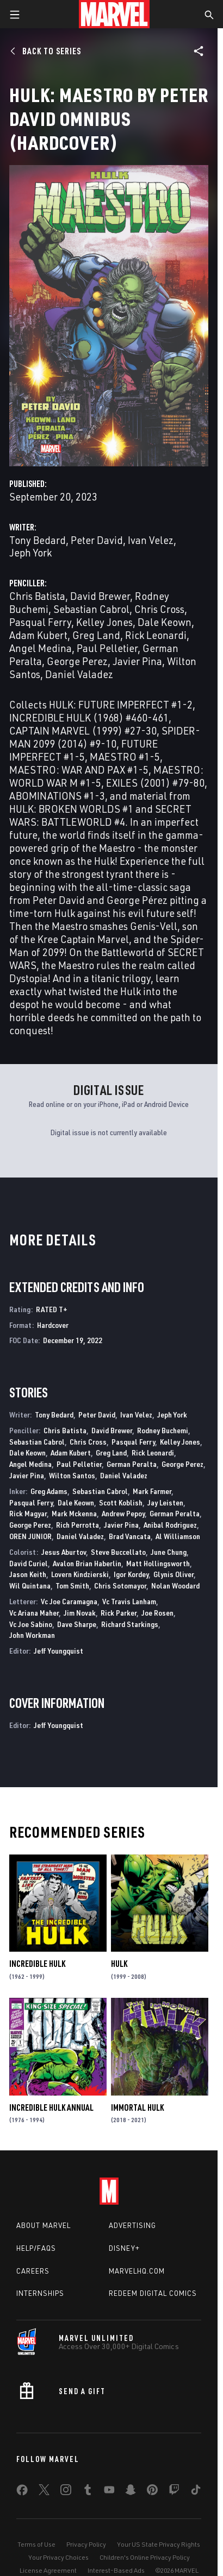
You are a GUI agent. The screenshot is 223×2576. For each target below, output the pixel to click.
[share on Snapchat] (130, 2491)
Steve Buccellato (118, 1551)
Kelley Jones (104, 622)
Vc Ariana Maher (34, 1612)
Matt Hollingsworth (158, 1563)
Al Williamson (178, 1536)
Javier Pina (137, 661)
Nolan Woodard (175, 1585)
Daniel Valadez (79, 674)
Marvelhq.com (137, 2271)
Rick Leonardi (156, 635)
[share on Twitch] (174, 2491)
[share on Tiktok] (195, 2491)
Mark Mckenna (74, 1513)
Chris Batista (37, 596)
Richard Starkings (129, 1624)
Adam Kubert (38, 635)
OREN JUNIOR (30, 1536)
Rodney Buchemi (162, 1430)
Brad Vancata (130, 1536)
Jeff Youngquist (58, 1650)
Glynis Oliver (173, 1574)
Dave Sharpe (76, 1624)
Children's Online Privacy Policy (145, 2557)
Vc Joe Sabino (30, 1624)
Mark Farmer (152, 1491)
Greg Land (96, 635)
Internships (40, 2293)
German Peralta (132, 1464)
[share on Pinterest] (152, 2491)
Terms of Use (36, 2544)
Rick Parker (119, 1612)
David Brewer (100, 596)
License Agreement (48, 2570)
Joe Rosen (157, 1612)
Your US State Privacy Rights (158, 2544)
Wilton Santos (72, 1475)
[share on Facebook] (22, 2492)
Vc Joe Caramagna (69, 1601)
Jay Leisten (165, 1502)
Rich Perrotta (77, 1524)
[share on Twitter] (44, 2491)
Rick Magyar (28, 1513)
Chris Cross (159, 609)
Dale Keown (164, 622)
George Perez (77, 661)
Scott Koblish (121, 1502)
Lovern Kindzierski (80, 1574)
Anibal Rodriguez (170, 1524)
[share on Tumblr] (87, 2491)
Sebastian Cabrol (91, 609)
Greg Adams (48, 1491)
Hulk (119, 1963)
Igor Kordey (131, 1574)
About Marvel (43, 2225)
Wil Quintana (30, 1585)
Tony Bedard (37, 540)
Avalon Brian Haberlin (87, 1563)
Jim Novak (80, 1612)
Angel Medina (40, 648)
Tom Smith (72, 1585)
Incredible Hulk (37, 1963)
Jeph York (30, 552)
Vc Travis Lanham (129, 1601)
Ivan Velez (151, 540)
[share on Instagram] (65, 2491)
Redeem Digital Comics (153, 2293)
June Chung (169, 1551)
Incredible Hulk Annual (51, 2107)
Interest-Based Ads (116, 2570)
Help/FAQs (36, 2248)
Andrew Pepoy (123, 1513)
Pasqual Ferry (40, 622)
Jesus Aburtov (63, 1551)
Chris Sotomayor (120, 1585)
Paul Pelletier (107, 648)
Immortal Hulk (137, 2107)
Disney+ (124, 2248)
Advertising (132, 2225)
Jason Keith (27, 1574)
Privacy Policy (86, 2544)
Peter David (97, 540)
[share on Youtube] (109, 2491)
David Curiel (28, 1563)
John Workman (32, 1635)
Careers (32, 2271)
